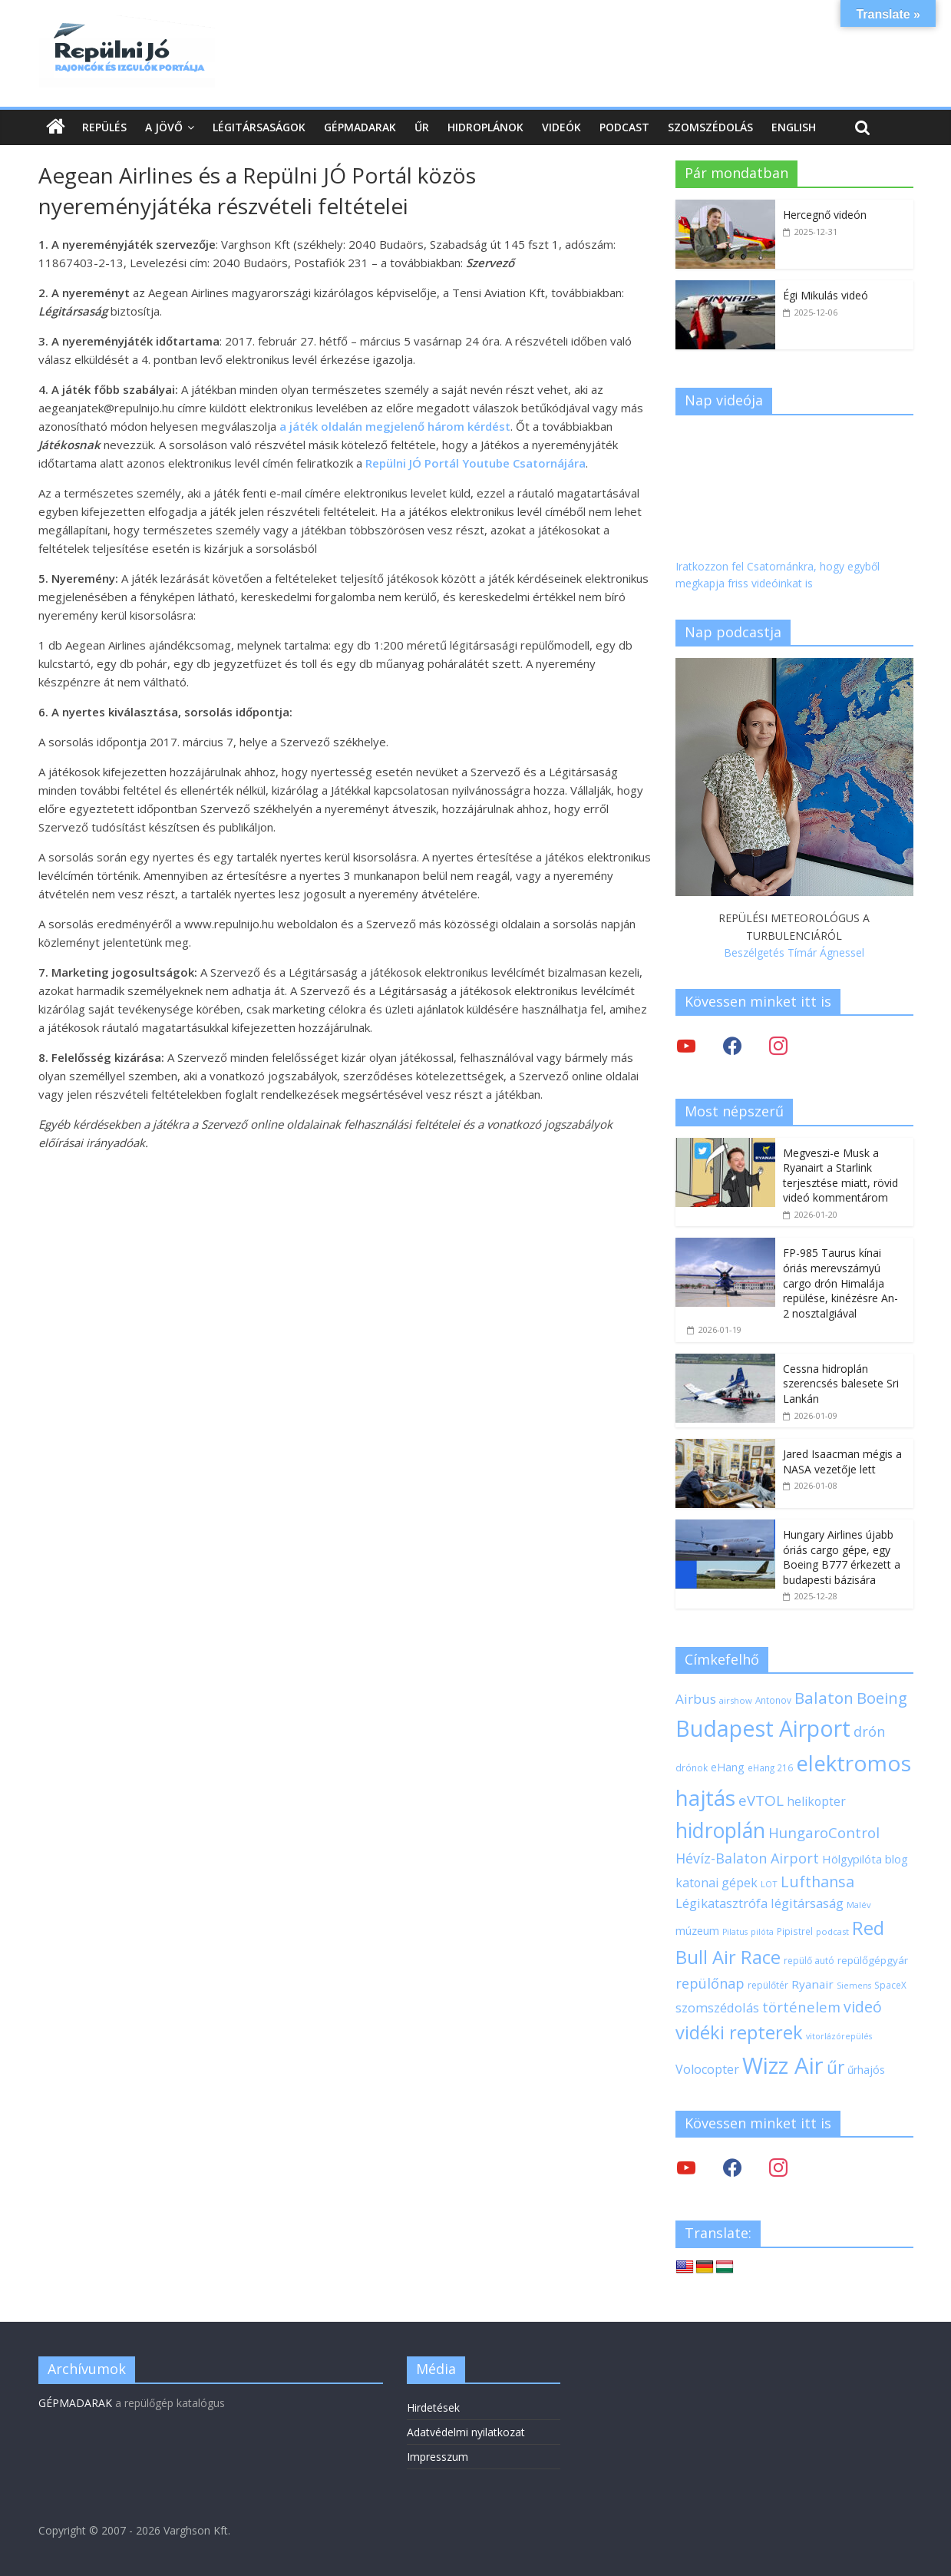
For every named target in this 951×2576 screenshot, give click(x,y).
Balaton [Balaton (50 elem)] (824, 1697)
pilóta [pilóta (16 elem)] (762, 1931)
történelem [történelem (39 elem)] (801, 2006)
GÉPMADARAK (75, 2403)
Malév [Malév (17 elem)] (859, 1904)
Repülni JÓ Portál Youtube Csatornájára (475, 463)
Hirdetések (433, 2407)
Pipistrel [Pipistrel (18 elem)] (795, 1931)
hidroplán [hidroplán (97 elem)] (720, 1830)
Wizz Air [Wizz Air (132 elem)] (783, 2065)
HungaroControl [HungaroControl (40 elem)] (824, 1832)
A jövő (164, 127)
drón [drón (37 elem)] (869, 1731)
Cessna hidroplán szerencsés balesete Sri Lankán (841, 1383)
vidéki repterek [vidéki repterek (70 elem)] (739, 2032)
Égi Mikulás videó (825, 295)
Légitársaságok (259, 127)
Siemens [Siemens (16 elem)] (854, 1985)
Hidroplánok (485, 127)
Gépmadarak (360, 127)
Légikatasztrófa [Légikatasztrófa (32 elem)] (721, 1903)
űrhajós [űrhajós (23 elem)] (866, 2069)
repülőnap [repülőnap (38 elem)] (710, 1983)
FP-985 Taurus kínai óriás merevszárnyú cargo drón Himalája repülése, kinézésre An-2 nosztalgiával (840, 1282)
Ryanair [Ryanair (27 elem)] (812, 1984)
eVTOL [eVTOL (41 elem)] (761, 1800)
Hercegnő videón (825, 214)
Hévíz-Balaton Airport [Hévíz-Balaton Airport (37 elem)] (747, 1858)
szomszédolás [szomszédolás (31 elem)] (717, 2007)
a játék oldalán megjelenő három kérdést (394, 426)
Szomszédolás (710, 127)
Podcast (624, 127)
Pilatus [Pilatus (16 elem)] (735, 1931)
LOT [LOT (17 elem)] (769, 1884)
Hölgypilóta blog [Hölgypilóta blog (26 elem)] (865, 1859)
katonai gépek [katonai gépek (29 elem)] (716, 1882)
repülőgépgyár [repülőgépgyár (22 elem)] (872, 1960)
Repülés (104, 127)
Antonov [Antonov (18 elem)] (773, 1700)
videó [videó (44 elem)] (863, 2006)
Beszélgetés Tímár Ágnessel (794, 952)
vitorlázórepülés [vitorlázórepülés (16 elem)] (839, 2036)
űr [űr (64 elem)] (835, 2067)
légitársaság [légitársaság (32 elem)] (807, 1903)
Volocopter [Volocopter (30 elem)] (707, 2069)
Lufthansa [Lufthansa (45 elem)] (817, 1881)
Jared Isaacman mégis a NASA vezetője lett (842, 1461)
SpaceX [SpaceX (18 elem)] (890, 1985)
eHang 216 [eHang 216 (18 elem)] (770, 1767)
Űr (421, 127)
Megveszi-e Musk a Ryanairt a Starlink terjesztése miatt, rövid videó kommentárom (840, 1175)
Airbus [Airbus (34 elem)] (695, 1699)
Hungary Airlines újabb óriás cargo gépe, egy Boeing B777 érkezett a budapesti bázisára (841, 1557)
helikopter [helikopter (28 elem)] (816, 1801)
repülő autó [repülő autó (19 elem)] (809, 1960)
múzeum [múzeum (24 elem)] (697, 1930)
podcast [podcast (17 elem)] (832, 1931)
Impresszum (437, 2456)
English (793, 127)
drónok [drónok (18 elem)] (691, 1767)
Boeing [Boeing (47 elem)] (882, 1698)
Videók (561, 127)
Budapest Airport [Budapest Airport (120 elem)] (762, 1728)
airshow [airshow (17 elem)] (735, 1700)
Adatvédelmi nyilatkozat (466, 2432)
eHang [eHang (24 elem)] (728, 1767)
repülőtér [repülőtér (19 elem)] (768, 1985)
